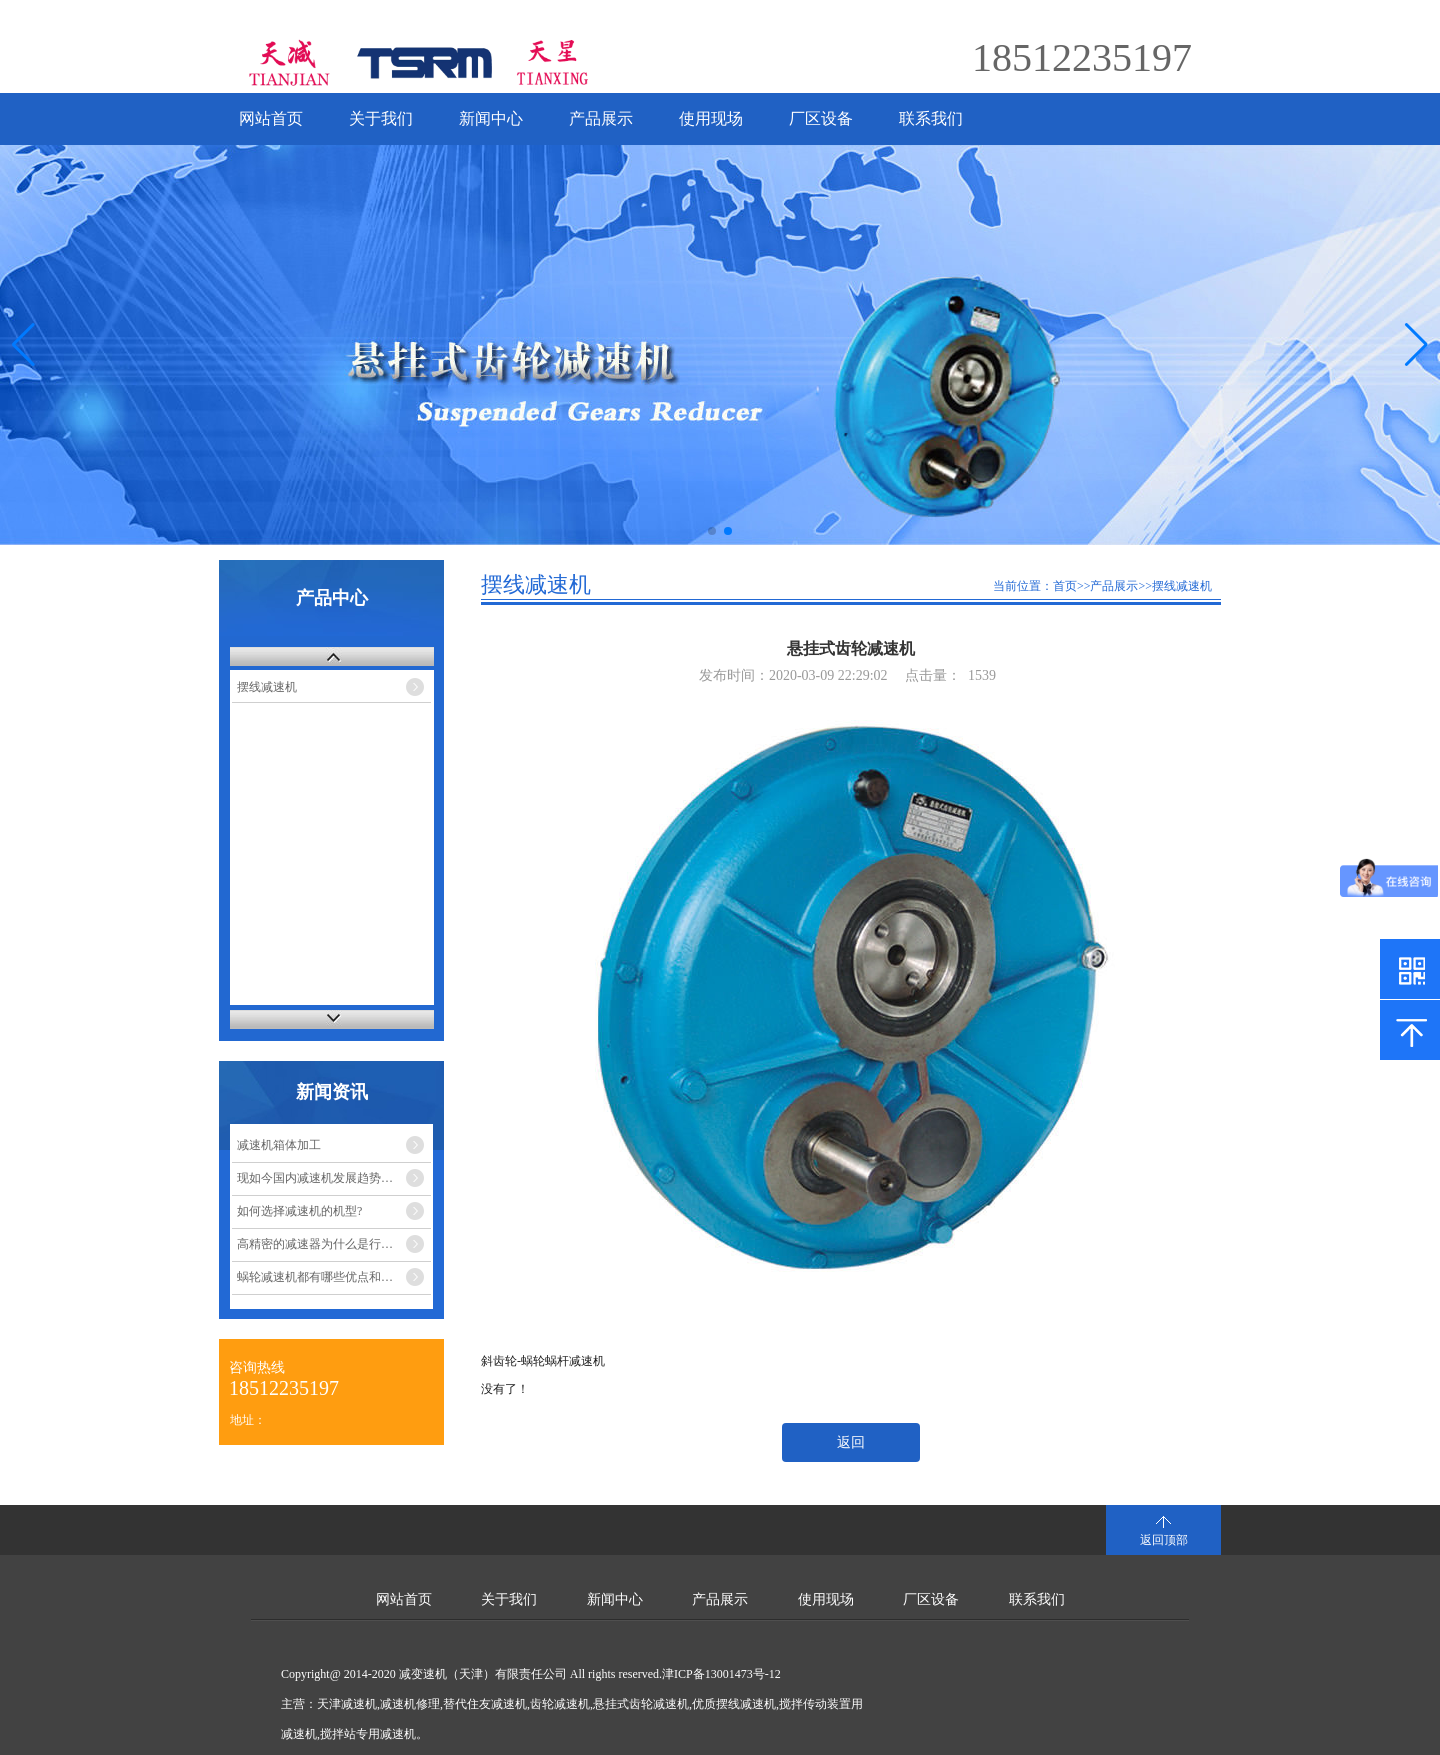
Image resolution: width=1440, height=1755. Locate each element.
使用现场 (711, 118)
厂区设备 (821, 118)
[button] (1416, 345)
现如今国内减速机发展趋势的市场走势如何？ (334, 1178)
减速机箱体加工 (279, 1145)
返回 (851, 1442)
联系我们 (931, 118)
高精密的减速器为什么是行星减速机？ (334, 1244)
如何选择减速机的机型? (299, 1211)
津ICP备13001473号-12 (721, 1674)
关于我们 (381, 118)
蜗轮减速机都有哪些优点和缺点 (321, 1277)
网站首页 (271, 118)
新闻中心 (491, 118)
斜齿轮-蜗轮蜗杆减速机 (543, 1361)
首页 (1065, 586)
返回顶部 (1164, 1540)
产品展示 (601, 118)
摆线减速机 (267, 687)
